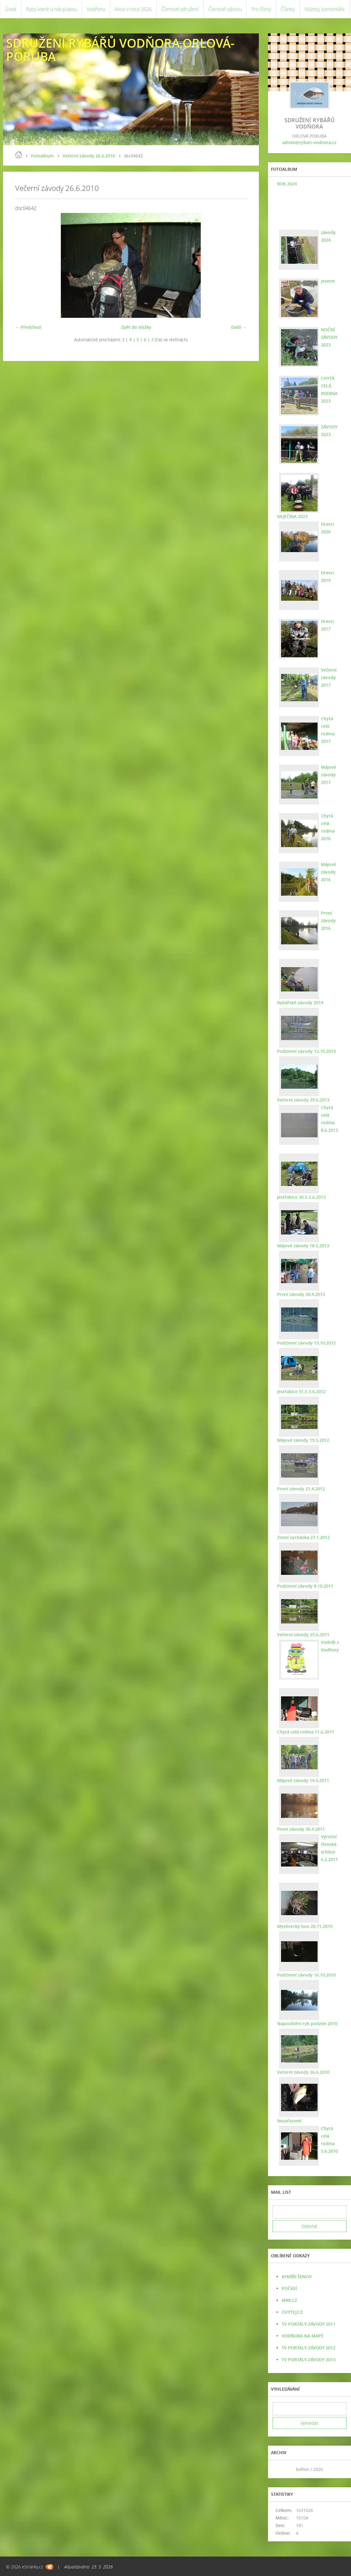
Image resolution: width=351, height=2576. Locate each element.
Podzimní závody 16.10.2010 (306, 1975)
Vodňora (96, 9)
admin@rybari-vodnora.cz (309, 142)
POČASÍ (289, 2288)
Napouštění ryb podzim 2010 (307, 2023)
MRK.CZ (289, 2300)
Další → (239, 327)
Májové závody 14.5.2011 (303, 1780)
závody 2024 (328, 236)
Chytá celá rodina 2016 (328, 827)
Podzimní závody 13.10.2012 (306, 1343)
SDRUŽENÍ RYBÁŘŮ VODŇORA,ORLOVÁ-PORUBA (120, 50)
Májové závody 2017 (328, 774)
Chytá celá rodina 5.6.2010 (329, 2139)
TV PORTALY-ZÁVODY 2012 (308, 2348)
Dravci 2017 (327, 625)
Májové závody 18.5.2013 (303, 1246)
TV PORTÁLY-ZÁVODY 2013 (308, 2359)
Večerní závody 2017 (328, 677)
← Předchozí (28, 327)
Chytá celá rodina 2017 (328, 730)
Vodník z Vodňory (330, 1646)
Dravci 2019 (327, 576)
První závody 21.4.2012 (301, 1489)
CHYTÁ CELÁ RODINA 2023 (329, 389)
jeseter (328, 281)
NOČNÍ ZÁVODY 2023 (329, 337)
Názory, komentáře (324, 9)
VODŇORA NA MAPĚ (302, 2336)
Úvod (10, 9)
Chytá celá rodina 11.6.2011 (305, 1732)
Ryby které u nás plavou (51, 9)
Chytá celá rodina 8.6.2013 (329, 1118)
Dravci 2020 (327, 527)
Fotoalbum (42, 156)
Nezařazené (289, 2121)
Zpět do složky (136, 327)
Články (288, 9)
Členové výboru (225, 9)
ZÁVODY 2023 (329, 430)
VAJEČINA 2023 (292, 516)
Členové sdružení (180, 9)
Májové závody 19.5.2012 (303, 1440)
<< (279, 2469)
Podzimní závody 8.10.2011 (305, 1586)
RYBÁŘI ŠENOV (297, 2276)
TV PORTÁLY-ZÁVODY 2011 (308, 2324)
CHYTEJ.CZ (292, 2312)
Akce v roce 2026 (133, 9)
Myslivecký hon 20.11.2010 (304, 1926)
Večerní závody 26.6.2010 (89, 156)
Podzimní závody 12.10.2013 (306, 1051)
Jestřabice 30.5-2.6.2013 (301, 1197)
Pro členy (261, 9)
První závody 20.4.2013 (301, 1294)
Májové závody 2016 (328, 871)
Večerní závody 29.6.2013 (303, 1100)
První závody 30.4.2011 (301, 1829)
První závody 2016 (328, 920)
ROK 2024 (287, 184)
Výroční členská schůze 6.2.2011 (329, 1848)
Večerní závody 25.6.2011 (303, 1634)
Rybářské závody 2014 (300, 1002)
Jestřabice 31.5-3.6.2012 (301, 1391)
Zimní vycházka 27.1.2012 (303, 1537)
